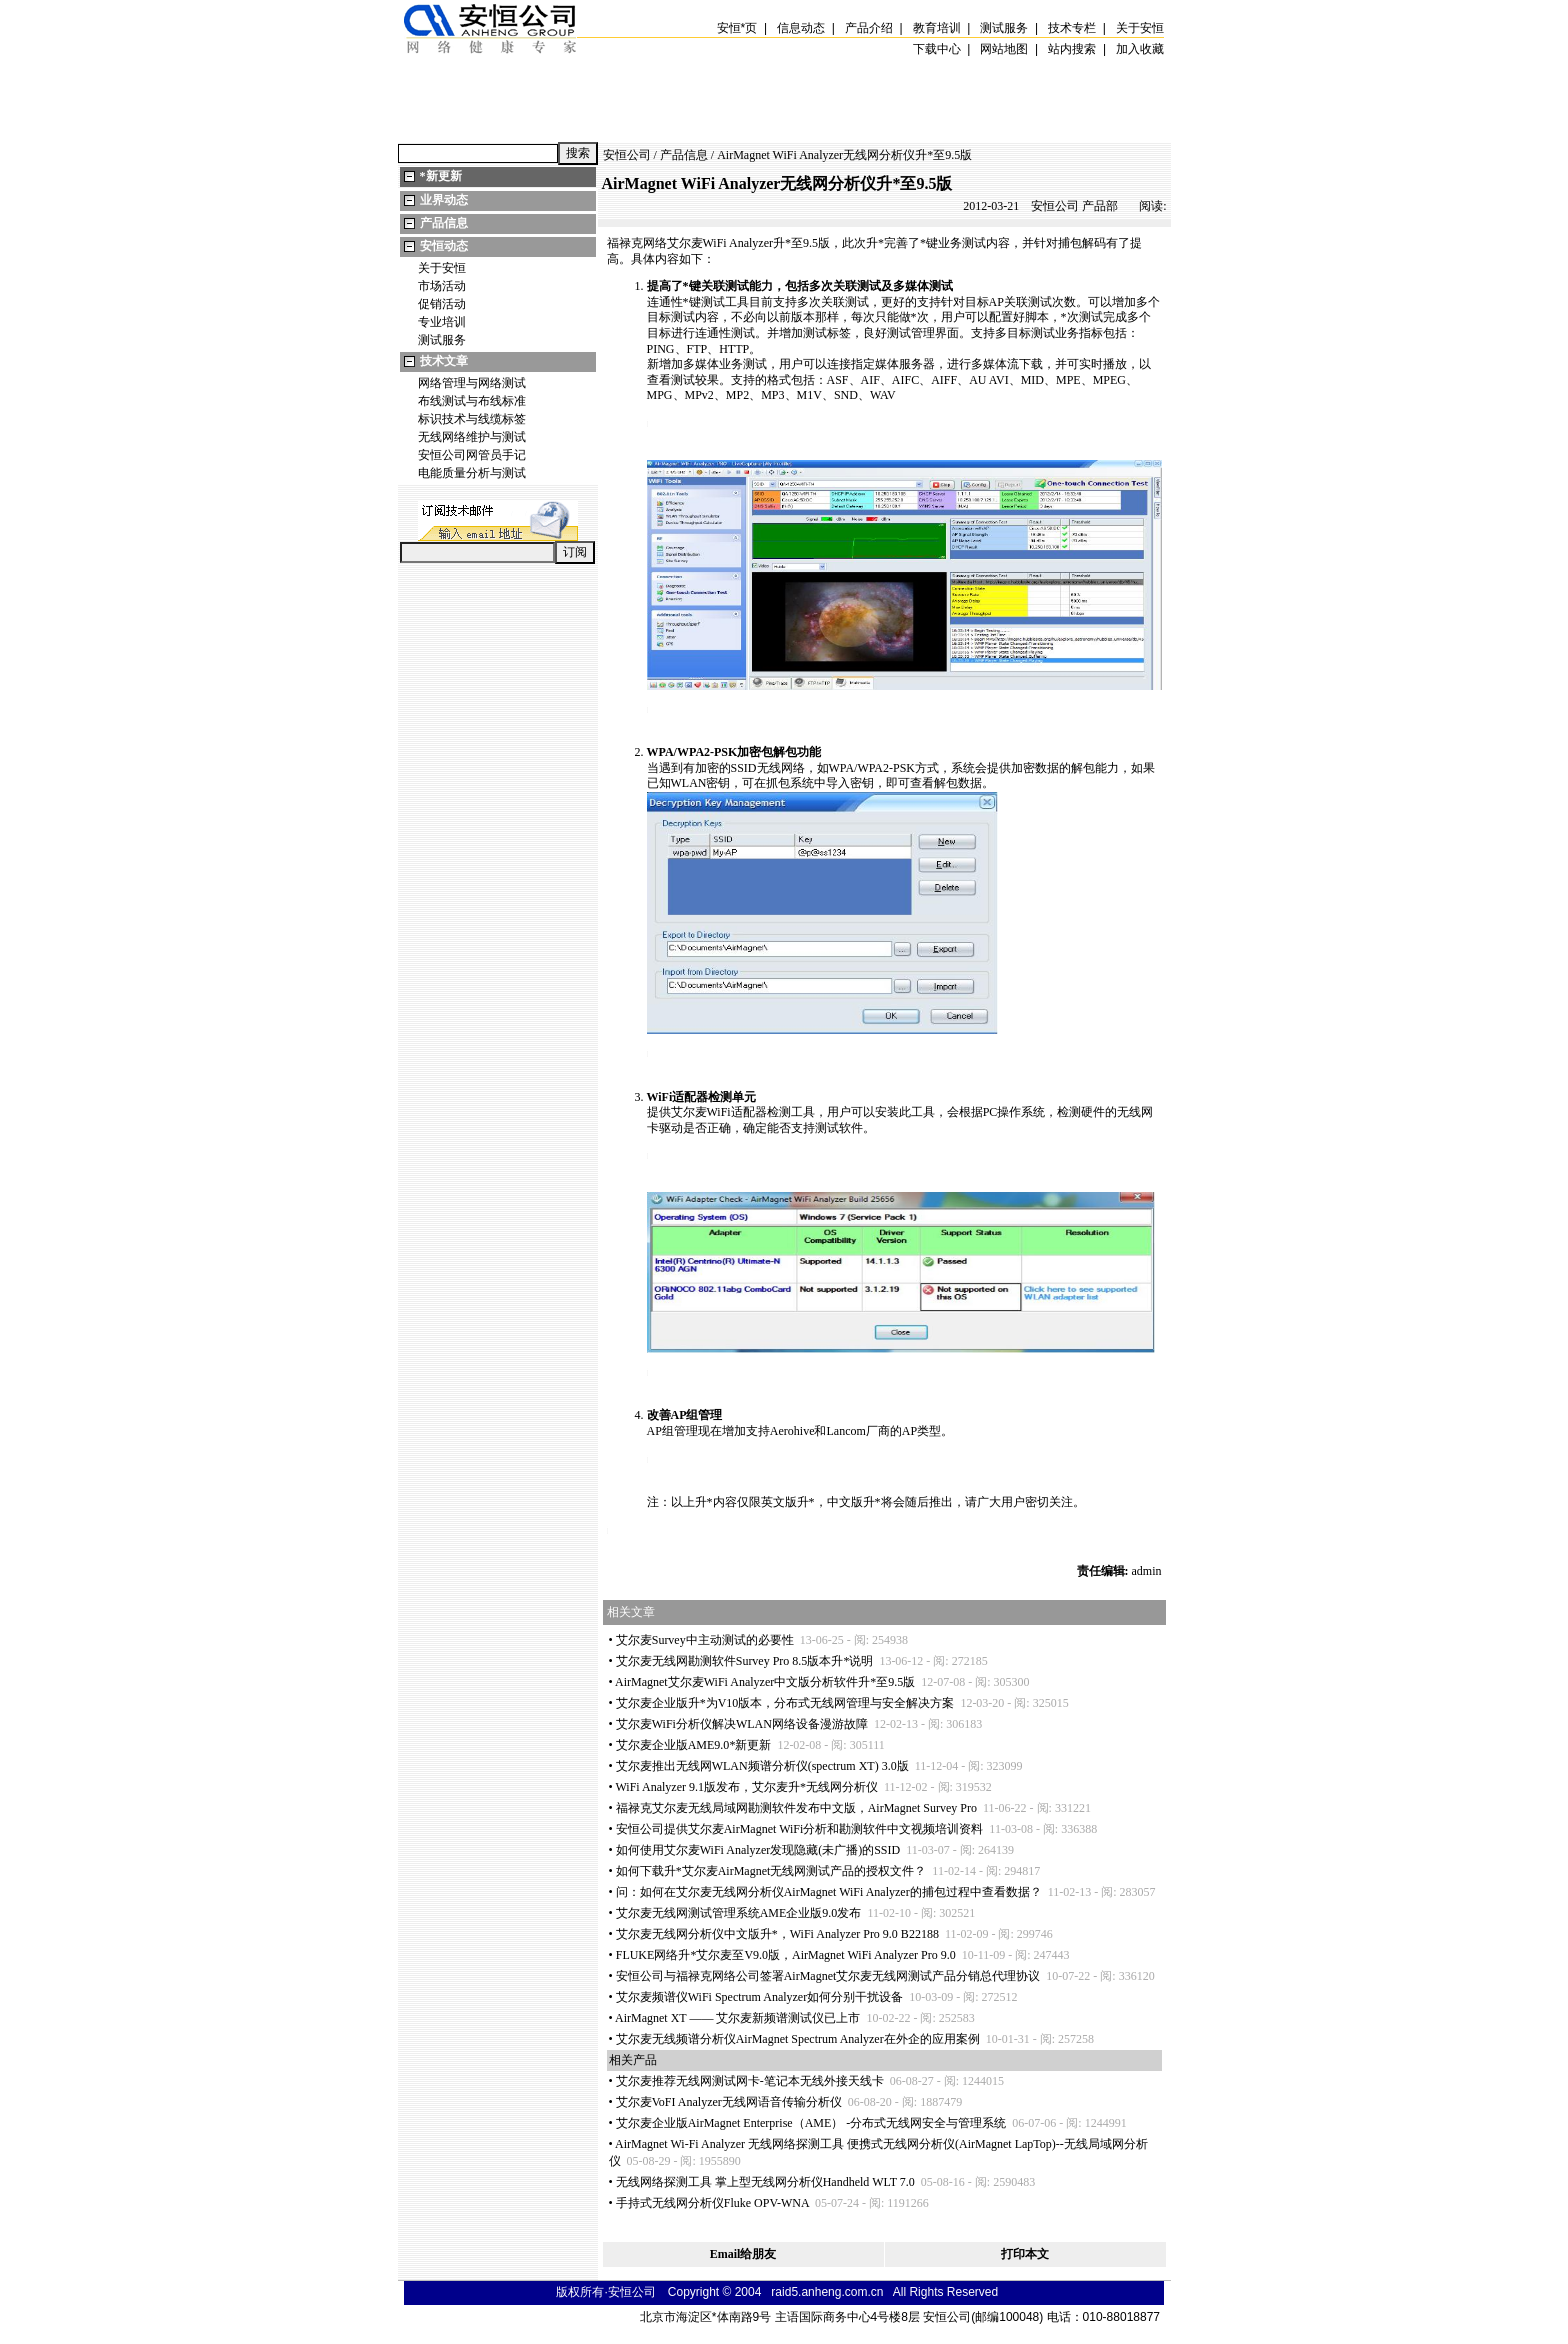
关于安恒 (442, 268)
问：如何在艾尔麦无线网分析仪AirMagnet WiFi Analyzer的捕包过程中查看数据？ (829, 1892)
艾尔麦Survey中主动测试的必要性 (705, 1640)
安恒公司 (627, 155)
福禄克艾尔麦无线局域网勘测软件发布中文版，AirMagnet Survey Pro (796, 1808)
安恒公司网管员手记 (472, 455)
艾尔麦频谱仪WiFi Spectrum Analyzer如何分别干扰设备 (760, 1997)
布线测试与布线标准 (472, 401)
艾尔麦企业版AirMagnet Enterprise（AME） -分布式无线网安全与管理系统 (811, 2123)
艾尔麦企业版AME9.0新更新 (694, 1745)
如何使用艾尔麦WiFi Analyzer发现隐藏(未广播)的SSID (758, 1850)
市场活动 (442, 286)
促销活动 (442, 304)
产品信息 (444, 223)
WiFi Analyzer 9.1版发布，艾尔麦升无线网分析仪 (746, 1787)
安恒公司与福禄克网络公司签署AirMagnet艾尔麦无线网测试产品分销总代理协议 (828, 1976)
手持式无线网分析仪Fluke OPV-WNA (712, 2203)
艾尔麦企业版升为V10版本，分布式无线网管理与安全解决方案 (785, 1703)
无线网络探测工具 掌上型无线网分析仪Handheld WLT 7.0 (765, 2182)
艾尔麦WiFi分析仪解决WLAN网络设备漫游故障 (742, 1724)
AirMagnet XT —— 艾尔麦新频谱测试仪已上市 (737, 2018)
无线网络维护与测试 (472, 437)
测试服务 (442, 340)
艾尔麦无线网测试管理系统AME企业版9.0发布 (739, 1913)
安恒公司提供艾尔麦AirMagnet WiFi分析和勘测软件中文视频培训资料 (800, 1829)
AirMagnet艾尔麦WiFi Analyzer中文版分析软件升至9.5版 (765, 1682)
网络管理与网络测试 (472, 383)
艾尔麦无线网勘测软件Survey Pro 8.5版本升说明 (745, 1661)
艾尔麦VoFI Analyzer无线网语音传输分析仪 (729, 2102)
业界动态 (444, 200)
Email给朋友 (743, 2254)
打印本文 (1025, 2254)
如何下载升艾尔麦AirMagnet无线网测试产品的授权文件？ (771, 1871)
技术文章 (444, 361)
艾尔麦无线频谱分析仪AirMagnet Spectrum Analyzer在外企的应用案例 (798, 2039)
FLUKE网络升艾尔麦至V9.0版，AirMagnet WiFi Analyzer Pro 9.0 (786, 1955)
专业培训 (442, 322)
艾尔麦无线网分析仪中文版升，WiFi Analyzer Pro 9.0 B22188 (777, 1934)
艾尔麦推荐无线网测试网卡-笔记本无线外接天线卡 (750, 2081)
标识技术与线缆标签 (472, 419)
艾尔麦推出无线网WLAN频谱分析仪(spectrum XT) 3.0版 (762, 1766)
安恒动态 (444, 246)
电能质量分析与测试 (472, 473)
